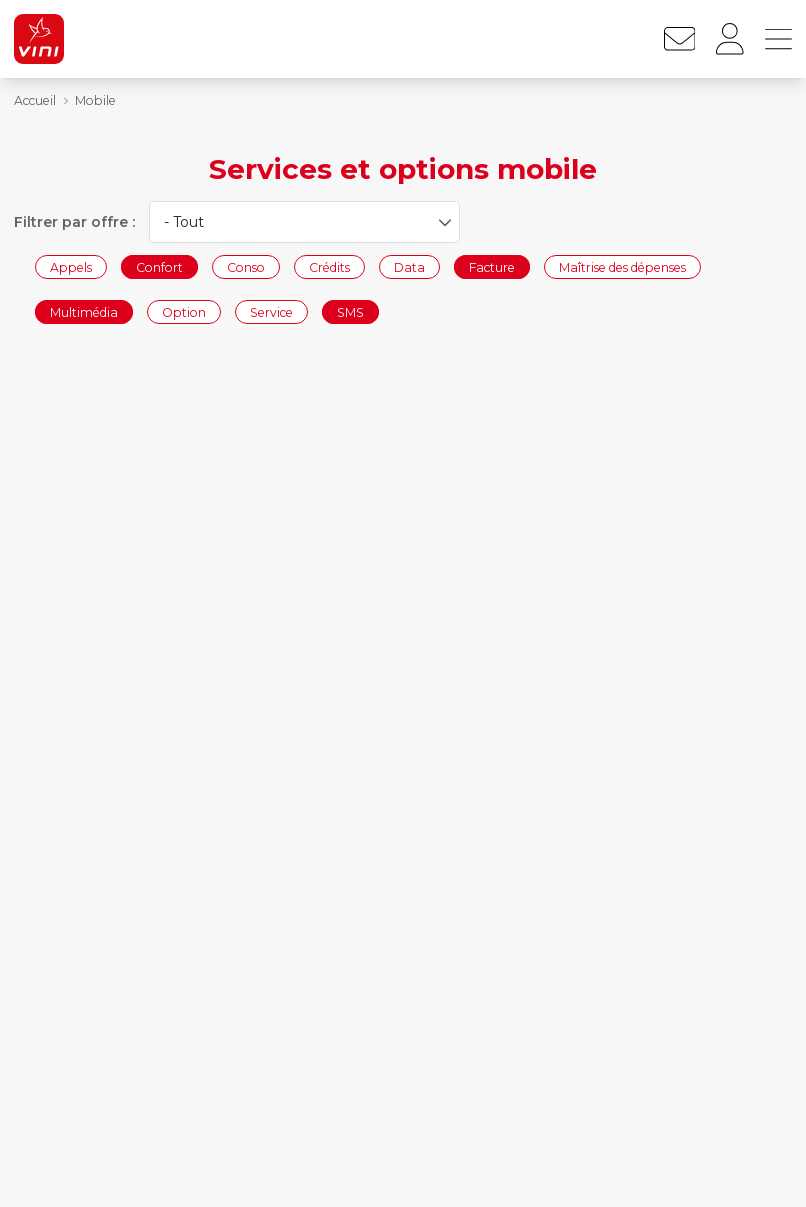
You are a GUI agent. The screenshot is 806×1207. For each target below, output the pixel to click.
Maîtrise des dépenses (622, 266)
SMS (350, 312)
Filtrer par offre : (74, 222)
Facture (492, 266)
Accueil (35, 100)
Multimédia (84, 312)
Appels (71, 266)
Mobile (95, 100)
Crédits (329, 266)
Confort (159, 266)
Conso (246, 266)
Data (409, 266)
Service (271, 312)
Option (184, 312)
